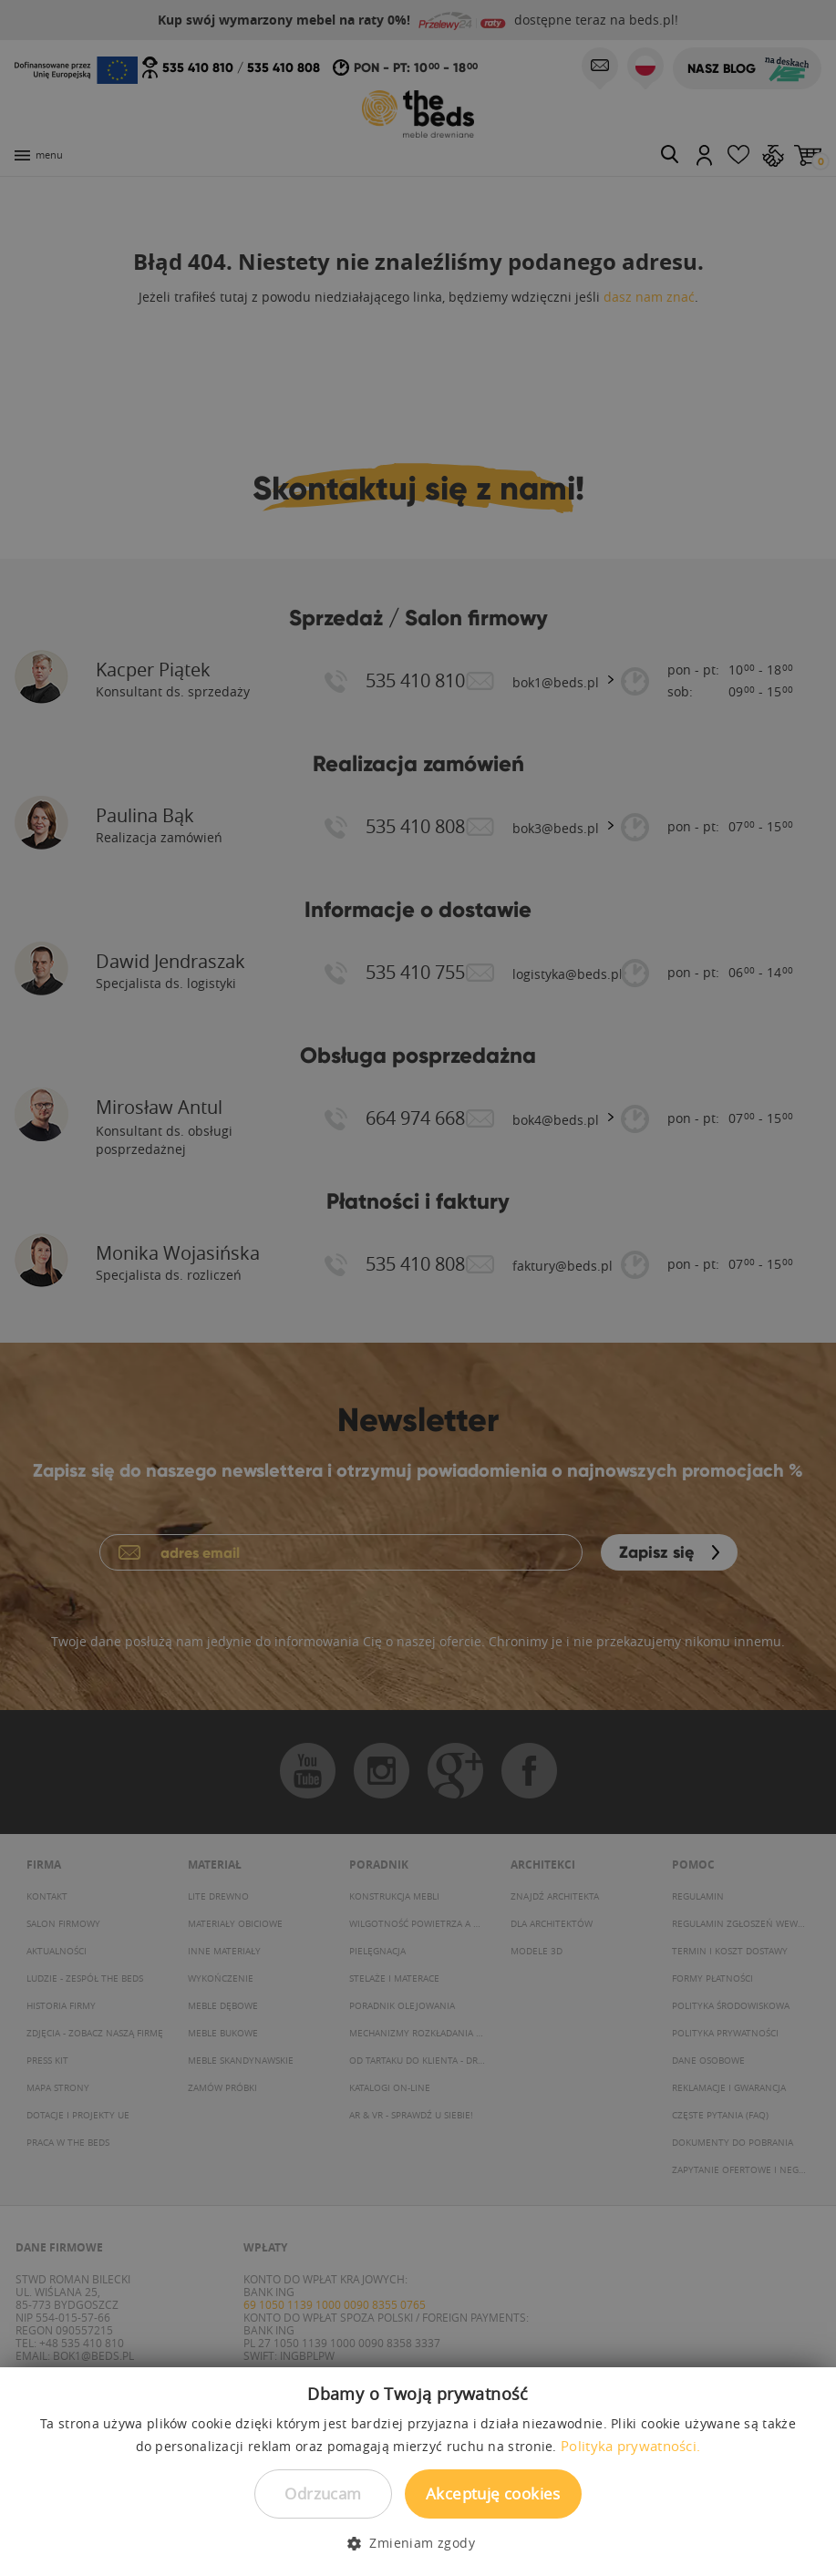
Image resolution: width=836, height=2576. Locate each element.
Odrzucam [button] (322, 2493)
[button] (418, 2543)
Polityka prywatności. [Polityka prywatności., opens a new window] (630, 2446)
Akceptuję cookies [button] (493, 2493)
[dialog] (418, 1288)
